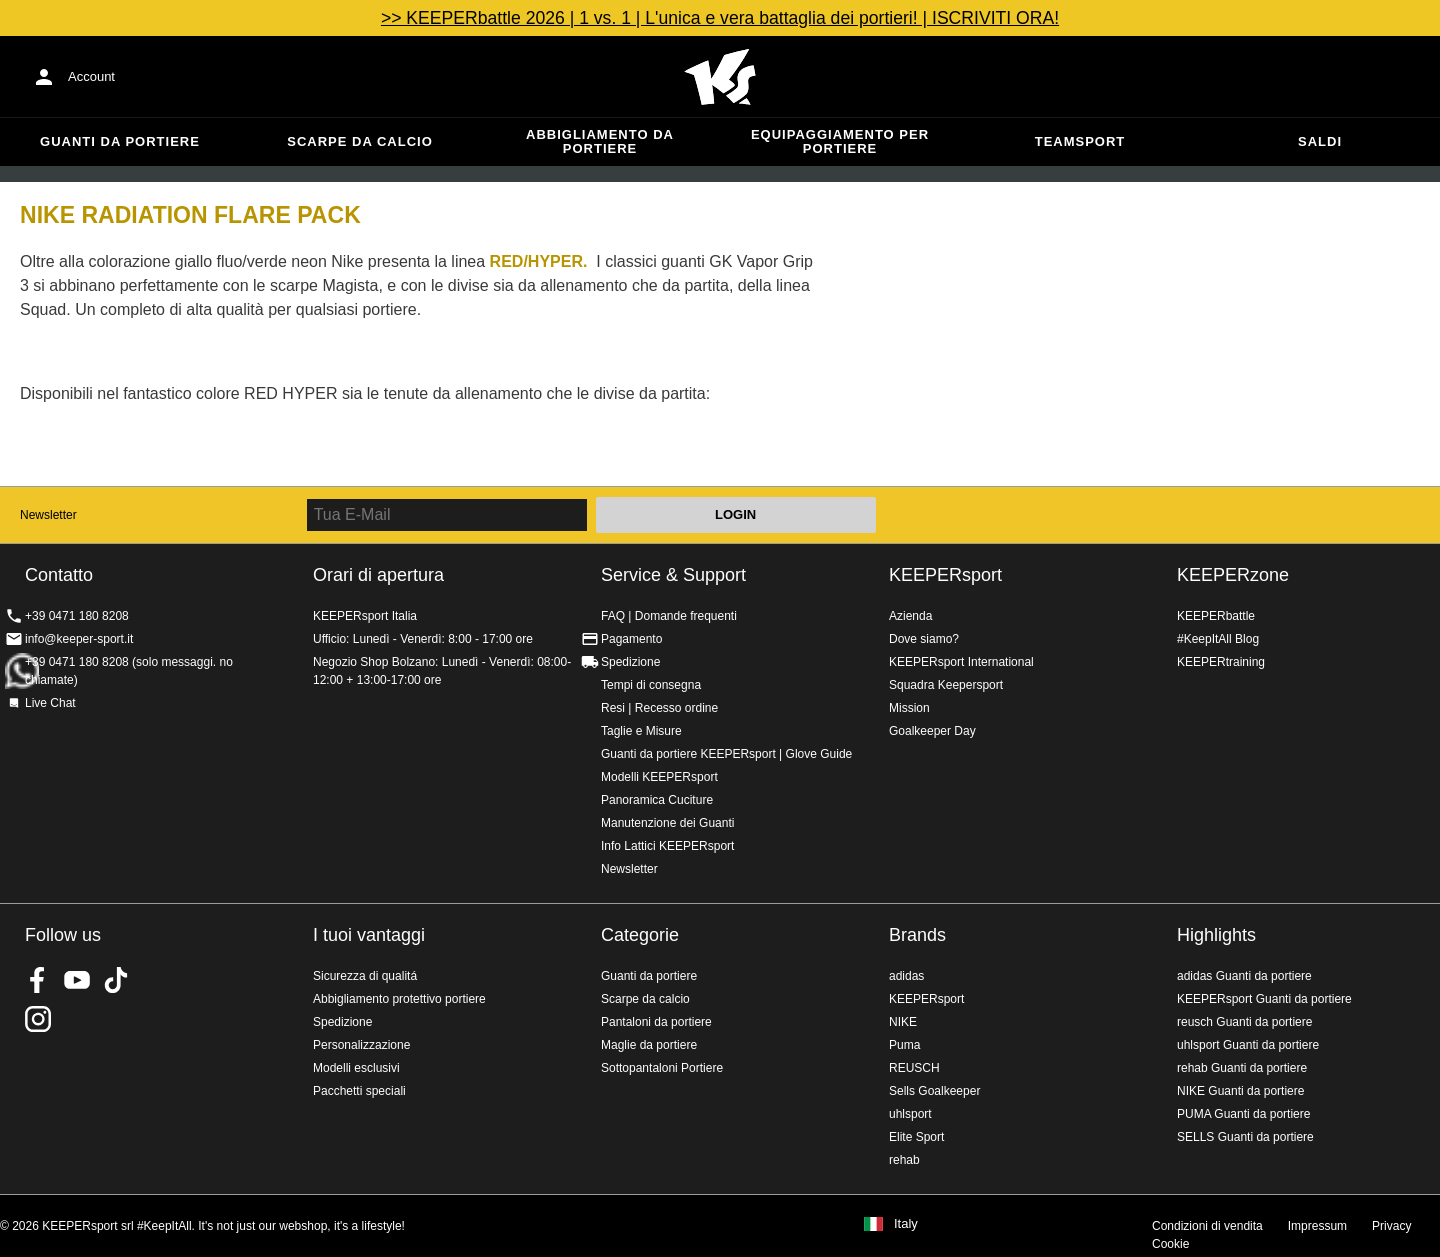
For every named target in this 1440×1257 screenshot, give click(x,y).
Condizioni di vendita (1207, 1226)
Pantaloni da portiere (656, 1022)
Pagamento (631, 639)
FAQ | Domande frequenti (669, 616)
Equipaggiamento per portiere (840, 141)
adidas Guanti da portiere (1244, 976)
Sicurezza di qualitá (365, 976)
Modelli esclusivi (356, 1068)
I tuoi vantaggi (369, 935)
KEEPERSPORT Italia (720, 77)
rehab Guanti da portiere (1242, 1068)
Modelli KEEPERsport (659, 777)
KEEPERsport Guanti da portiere (1264, 999)
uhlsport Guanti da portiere (1248, 1045)
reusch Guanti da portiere (1244, 1022)
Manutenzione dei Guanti (667, 823)
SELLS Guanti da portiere (1245, 1137)
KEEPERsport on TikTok (116, 980)
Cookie (1170, 1244)
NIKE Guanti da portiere (1240, 1091)
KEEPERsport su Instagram (38, 1019)
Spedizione (630, 662)
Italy (906, 1224)
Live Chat (50, 703)
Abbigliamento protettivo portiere (399, 999)
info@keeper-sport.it (79, 639)
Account (91, 76)
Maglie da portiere (649, 1045)
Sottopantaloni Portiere (662, 1068)
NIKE (903, 1022)
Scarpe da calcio (360, 141)
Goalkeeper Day (932, 731)
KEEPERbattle (1216, 616)
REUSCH (914, 1068)
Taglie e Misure (641, 731)
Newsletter (48, 515)
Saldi (1320, 141)
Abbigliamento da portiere (600, 141)
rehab (904, 1160)
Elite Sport (916, 1137)
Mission (909, 708)
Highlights (1216, 935)
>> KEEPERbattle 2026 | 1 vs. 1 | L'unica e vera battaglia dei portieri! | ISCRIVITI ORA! (720, 18)
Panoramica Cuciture (657, 800)
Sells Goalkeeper (934, 1091)
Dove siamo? (924, 639)
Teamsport (1080, 141)
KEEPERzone (1233, 575)
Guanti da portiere (120, 141)
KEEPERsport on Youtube (77, 980)
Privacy (1391, 1226)
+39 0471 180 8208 (77, 616)
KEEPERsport (945, 575)
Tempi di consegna (651, 685)
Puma (904, 1045)
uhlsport (910, 1114)
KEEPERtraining (1221, 662)
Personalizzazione (361, 1045)
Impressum (1317, 1226)
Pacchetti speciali (359, 1091)
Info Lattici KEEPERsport (667, 846)
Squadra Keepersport (946, 685)
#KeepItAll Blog (1218, 639)
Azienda (910, 616)
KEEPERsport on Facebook (38, 980)
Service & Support (673, 575)
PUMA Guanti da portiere (1243, 1114)
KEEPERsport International (961, 662)
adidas (906, 976)
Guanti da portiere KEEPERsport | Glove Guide (726, 754)
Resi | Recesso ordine (659, 708)
